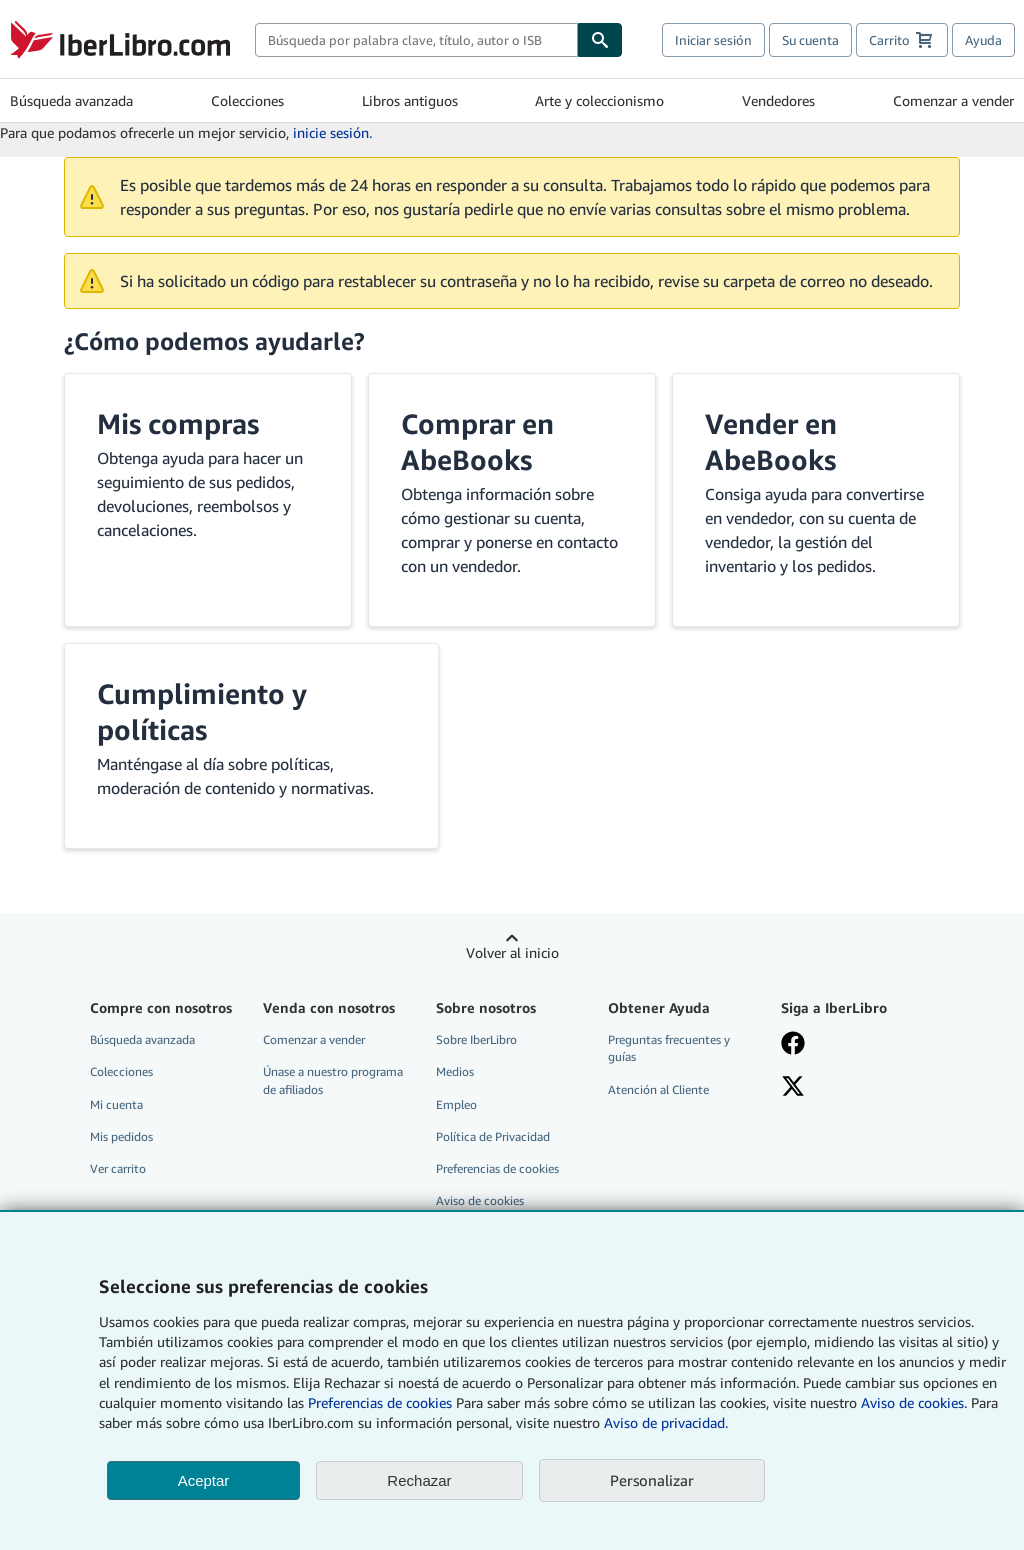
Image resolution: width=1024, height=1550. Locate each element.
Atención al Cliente (658, 1089)
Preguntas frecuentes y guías (669, 1048)
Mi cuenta (116, 1104)
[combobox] (416, 40)
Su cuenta (810, 40)
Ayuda (983, 40)
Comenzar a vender (953, 100)
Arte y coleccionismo (599, 100)
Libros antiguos (410, 100)
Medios (455, 1071)
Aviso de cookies (480, 1200)
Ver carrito (118, 1168)
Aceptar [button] (204, 1480)
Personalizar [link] (652, 1480)
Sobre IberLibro (476, 1039)
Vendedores (778, 100)
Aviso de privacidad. (666, 1422)
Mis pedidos (121, 1136)
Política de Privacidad (493, 1136)
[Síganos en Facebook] (855, 1045)
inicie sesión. (332, 132)
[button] (208, 500)
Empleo (456, 1104)
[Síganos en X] (855, 1088)
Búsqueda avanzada (71, 100)
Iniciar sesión (713, 40)
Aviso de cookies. (914, 1402)
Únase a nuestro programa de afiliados (333, 1080)
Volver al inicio (512, 952)
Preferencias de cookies (380, 1402)
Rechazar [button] (419, 1480)
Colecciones (247, 100)
